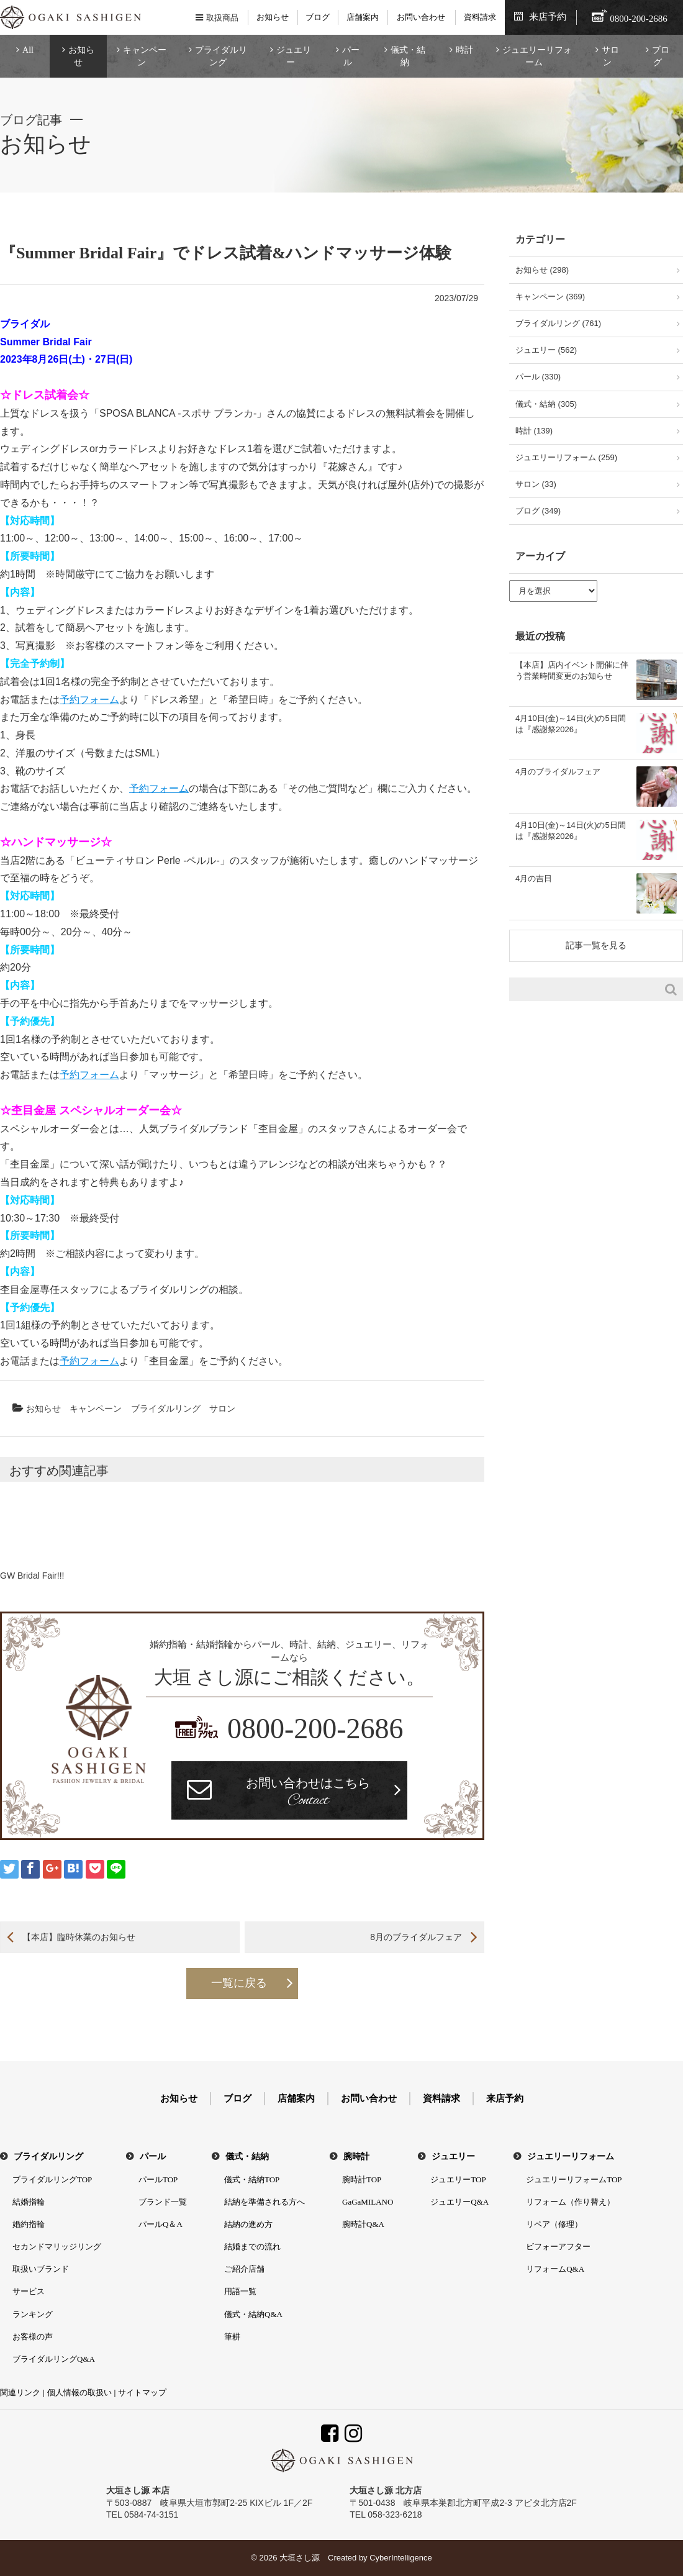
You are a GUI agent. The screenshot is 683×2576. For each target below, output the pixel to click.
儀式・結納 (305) (546, 404)
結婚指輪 (28, 2201)
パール (351, 56)
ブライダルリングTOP (52, 2179)
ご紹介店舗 (244, 2269)
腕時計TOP (361, 2179)
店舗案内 (362, 17)
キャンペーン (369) (550, 296)
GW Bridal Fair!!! (32, 1576)
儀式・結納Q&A (253, 2314)
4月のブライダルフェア (557, 771)
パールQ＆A (160, 2224)
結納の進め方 (248, 2224)
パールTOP (158, 2179)
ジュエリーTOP (458, 2179)
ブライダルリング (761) (558, 323)
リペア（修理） (554, 2224)
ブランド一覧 (162, 2201)
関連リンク (20, 2392)
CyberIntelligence (400, 2557)
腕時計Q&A (363, 2224)
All (28, 50)
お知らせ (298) (542, 269)
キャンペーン (144, 56)
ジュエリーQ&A (459, 2201)
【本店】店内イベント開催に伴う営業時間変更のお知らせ (571, 670)
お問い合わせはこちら (308, 1793)
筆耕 (232, 2336)
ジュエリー (293, 56)
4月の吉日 (533, 878)
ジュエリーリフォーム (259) (566, 457)
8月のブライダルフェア (416, 1937)
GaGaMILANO (367, 2201)
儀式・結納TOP (251, 2179)
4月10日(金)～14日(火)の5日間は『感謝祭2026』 (570, 724)
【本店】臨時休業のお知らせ (78, 1937)
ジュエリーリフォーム (537, 56)
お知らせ (272, 17)
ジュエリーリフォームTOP (574, 2179)
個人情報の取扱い (79, 2392)
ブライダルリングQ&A (53, 2359)
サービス (28, 2291)
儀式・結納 (408, 56)
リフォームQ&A (555, 2269)
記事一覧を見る (596, 945)
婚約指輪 (28, 2224)
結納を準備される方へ (264, 2201)
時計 (464, 50)
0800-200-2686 (315, 1728)
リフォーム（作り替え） (570, 2201)
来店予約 (547, 17)
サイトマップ (142, 2392)
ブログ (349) (538, 510)
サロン (610, 56)
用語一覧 (240, 2291)
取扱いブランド (40, 2269)
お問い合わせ (421, 17)
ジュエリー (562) (546, 350)
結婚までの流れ (252, 2246)
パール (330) (538, 376)
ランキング (32, 2314)
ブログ (317, 17)
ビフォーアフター (558, 2246)
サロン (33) (535, 484)
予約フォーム (89, 699)
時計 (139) (534, 430)
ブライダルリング (221, 56)
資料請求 (480, 17)
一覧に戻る (239, 1983)
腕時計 (356, 2156)
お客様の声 (32, 2336)
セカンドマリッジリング (56, 2246)
